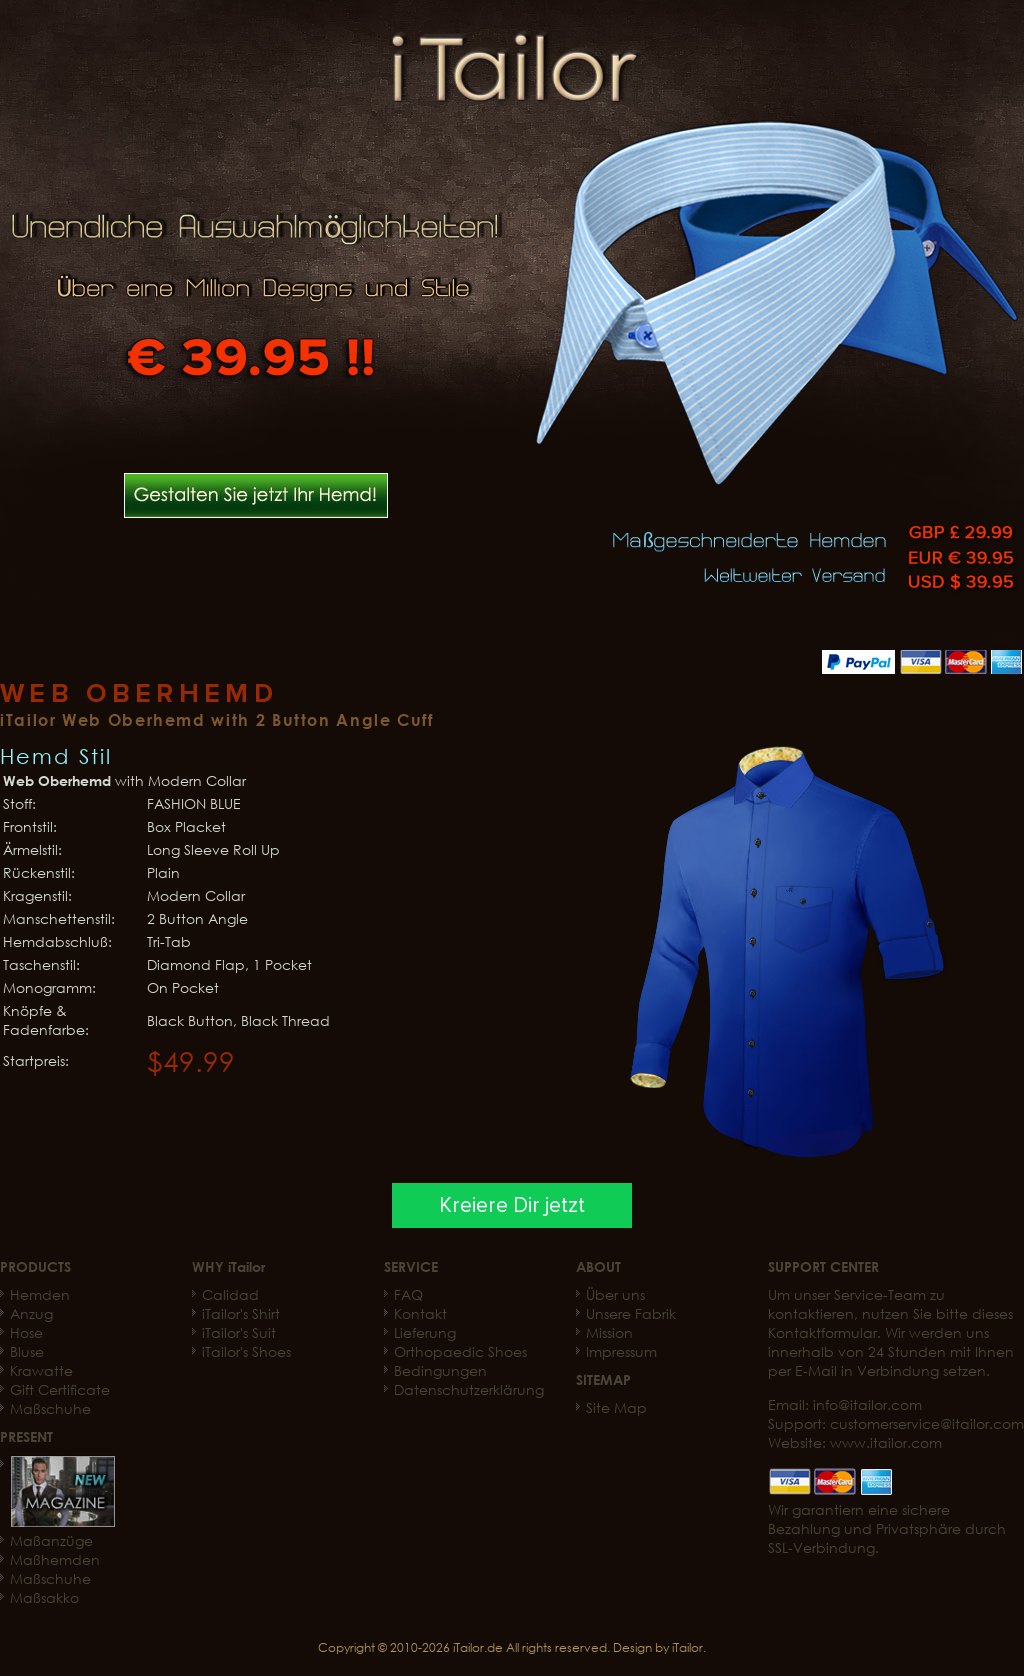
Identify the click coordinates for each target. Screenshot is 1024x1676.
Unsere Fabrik (631, 1313)
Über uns (615, 1294)
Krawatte (41, 1370)
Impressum (621, 1351)
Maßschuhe (50, 1408)
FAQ (408, 1294)
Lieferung (425, 1332)
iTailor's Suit (239, 1332)
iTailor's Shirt (241, 1313)
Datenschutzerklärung (469, 1389)
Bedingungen (440, 1370)
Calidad (230, 1294)
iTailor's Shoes (246, 1351)
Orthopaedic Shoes (460, 1351)
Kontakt (420, 1313)
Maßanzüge (51, 1540)
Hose (26, 1332)
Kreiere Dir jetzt (512, 1205)
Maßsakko (44, 1597)
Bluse (27, 1351)
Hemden (40, 1294)
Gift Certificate (60, 1389)
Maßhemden (55, 1559)
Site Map (616, 1407)
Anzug (31, 1313)
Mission (609, 1332)
